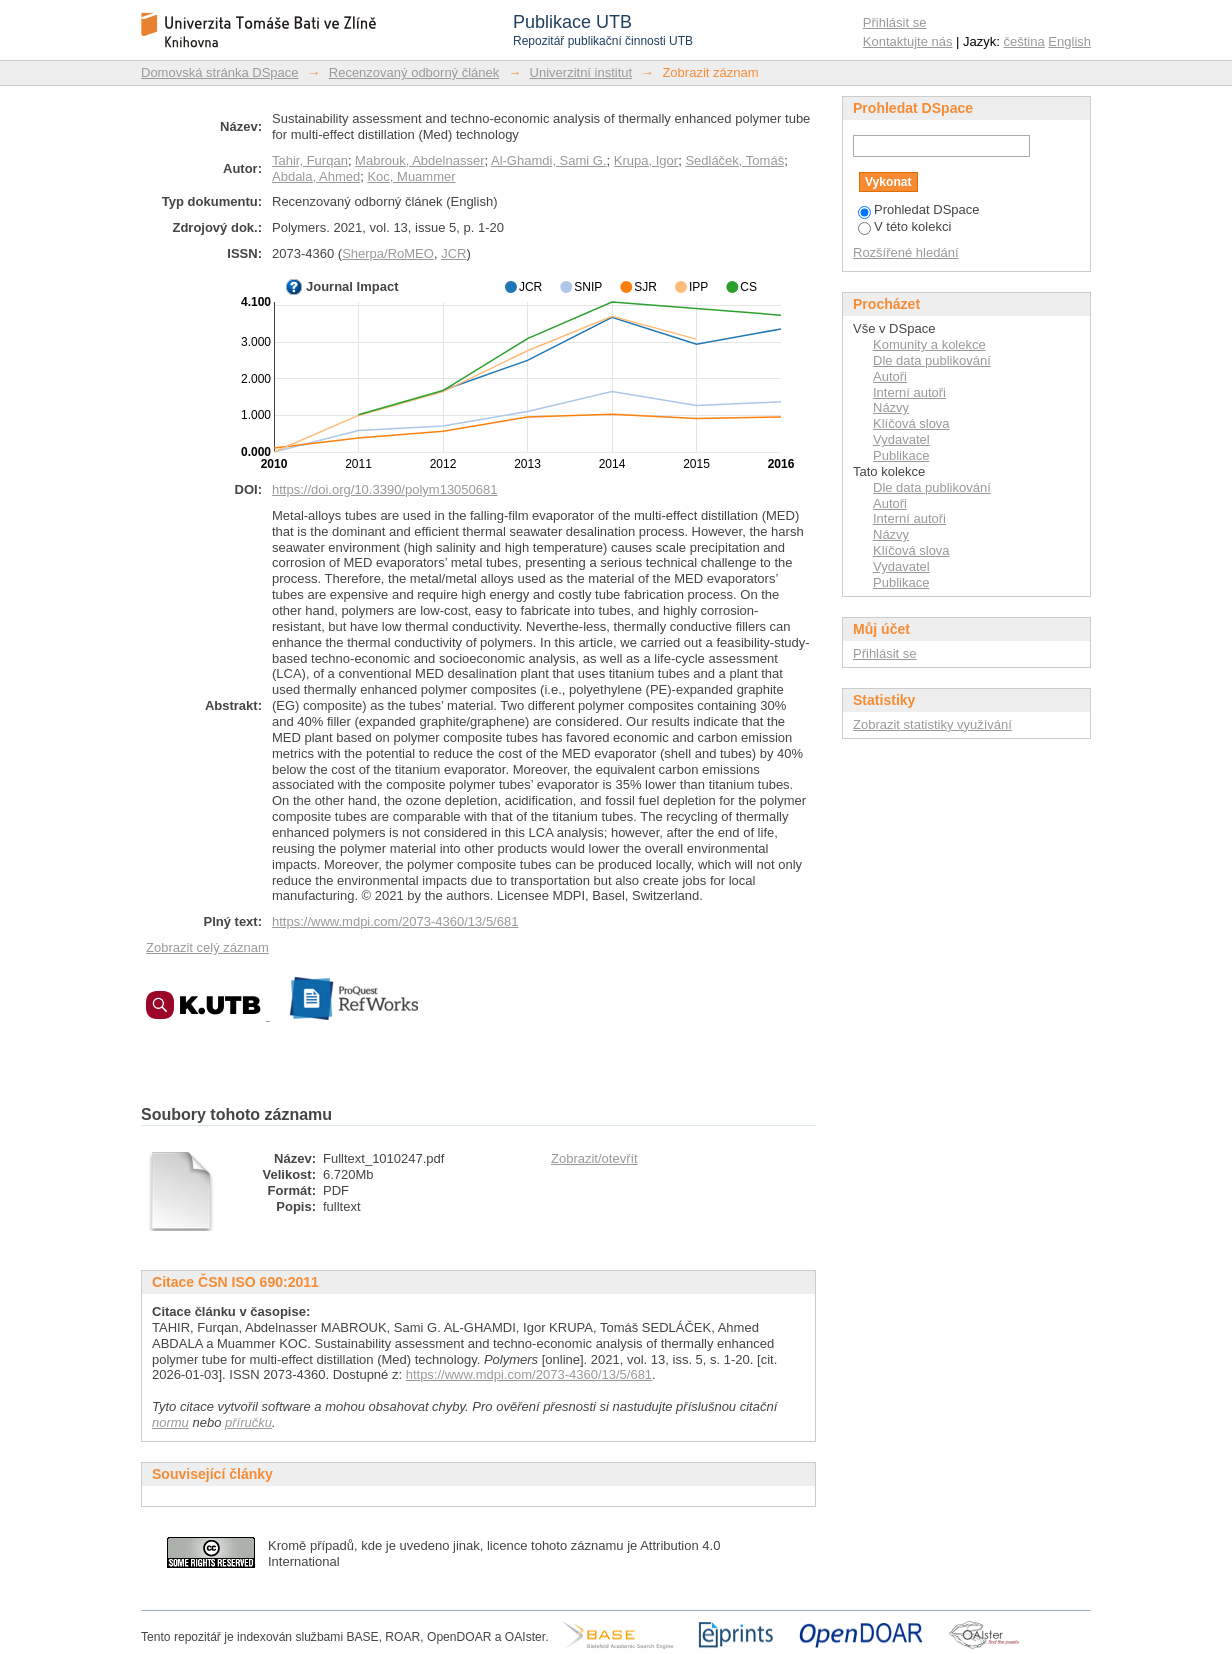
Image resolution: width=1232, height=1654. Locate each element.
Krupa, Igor (646, 160)
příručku (248, 1422)
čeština (1024, 41)
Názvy (891, 407)
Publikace (901, 455)
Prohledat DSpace (919, 209)
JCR (453, 253)
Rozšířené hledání (906, 252)
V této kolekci (904, 226)
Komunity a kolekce (929, 344)
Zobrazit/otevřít (594, 1158)
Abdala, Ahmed (316, 176)
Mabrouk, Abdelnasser (419, 160)
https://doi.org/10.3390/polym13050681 (385, 489)
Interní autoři (909, 392)
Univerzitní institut (581, 72)
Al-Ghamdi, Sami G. (549, 160)
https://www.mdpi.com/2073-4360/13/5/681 (395, 921)
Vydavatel (901, 439)
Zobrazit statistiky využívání (932, 724)
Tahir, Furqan (310, 160)
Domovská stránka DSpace (220, 72)
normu (170, 1422)
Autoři (890, 376)
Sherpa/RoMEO (388, 253)
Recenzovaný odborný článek (414, 72)
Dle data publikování (932, 360)
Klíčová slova (911, 423)
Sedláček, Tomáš (734, 160)
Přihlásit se (895, 22)
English (1069, 41)
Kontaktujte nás (908, 41)
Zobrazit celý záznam (207, 947)
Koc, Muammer (411, 176)
